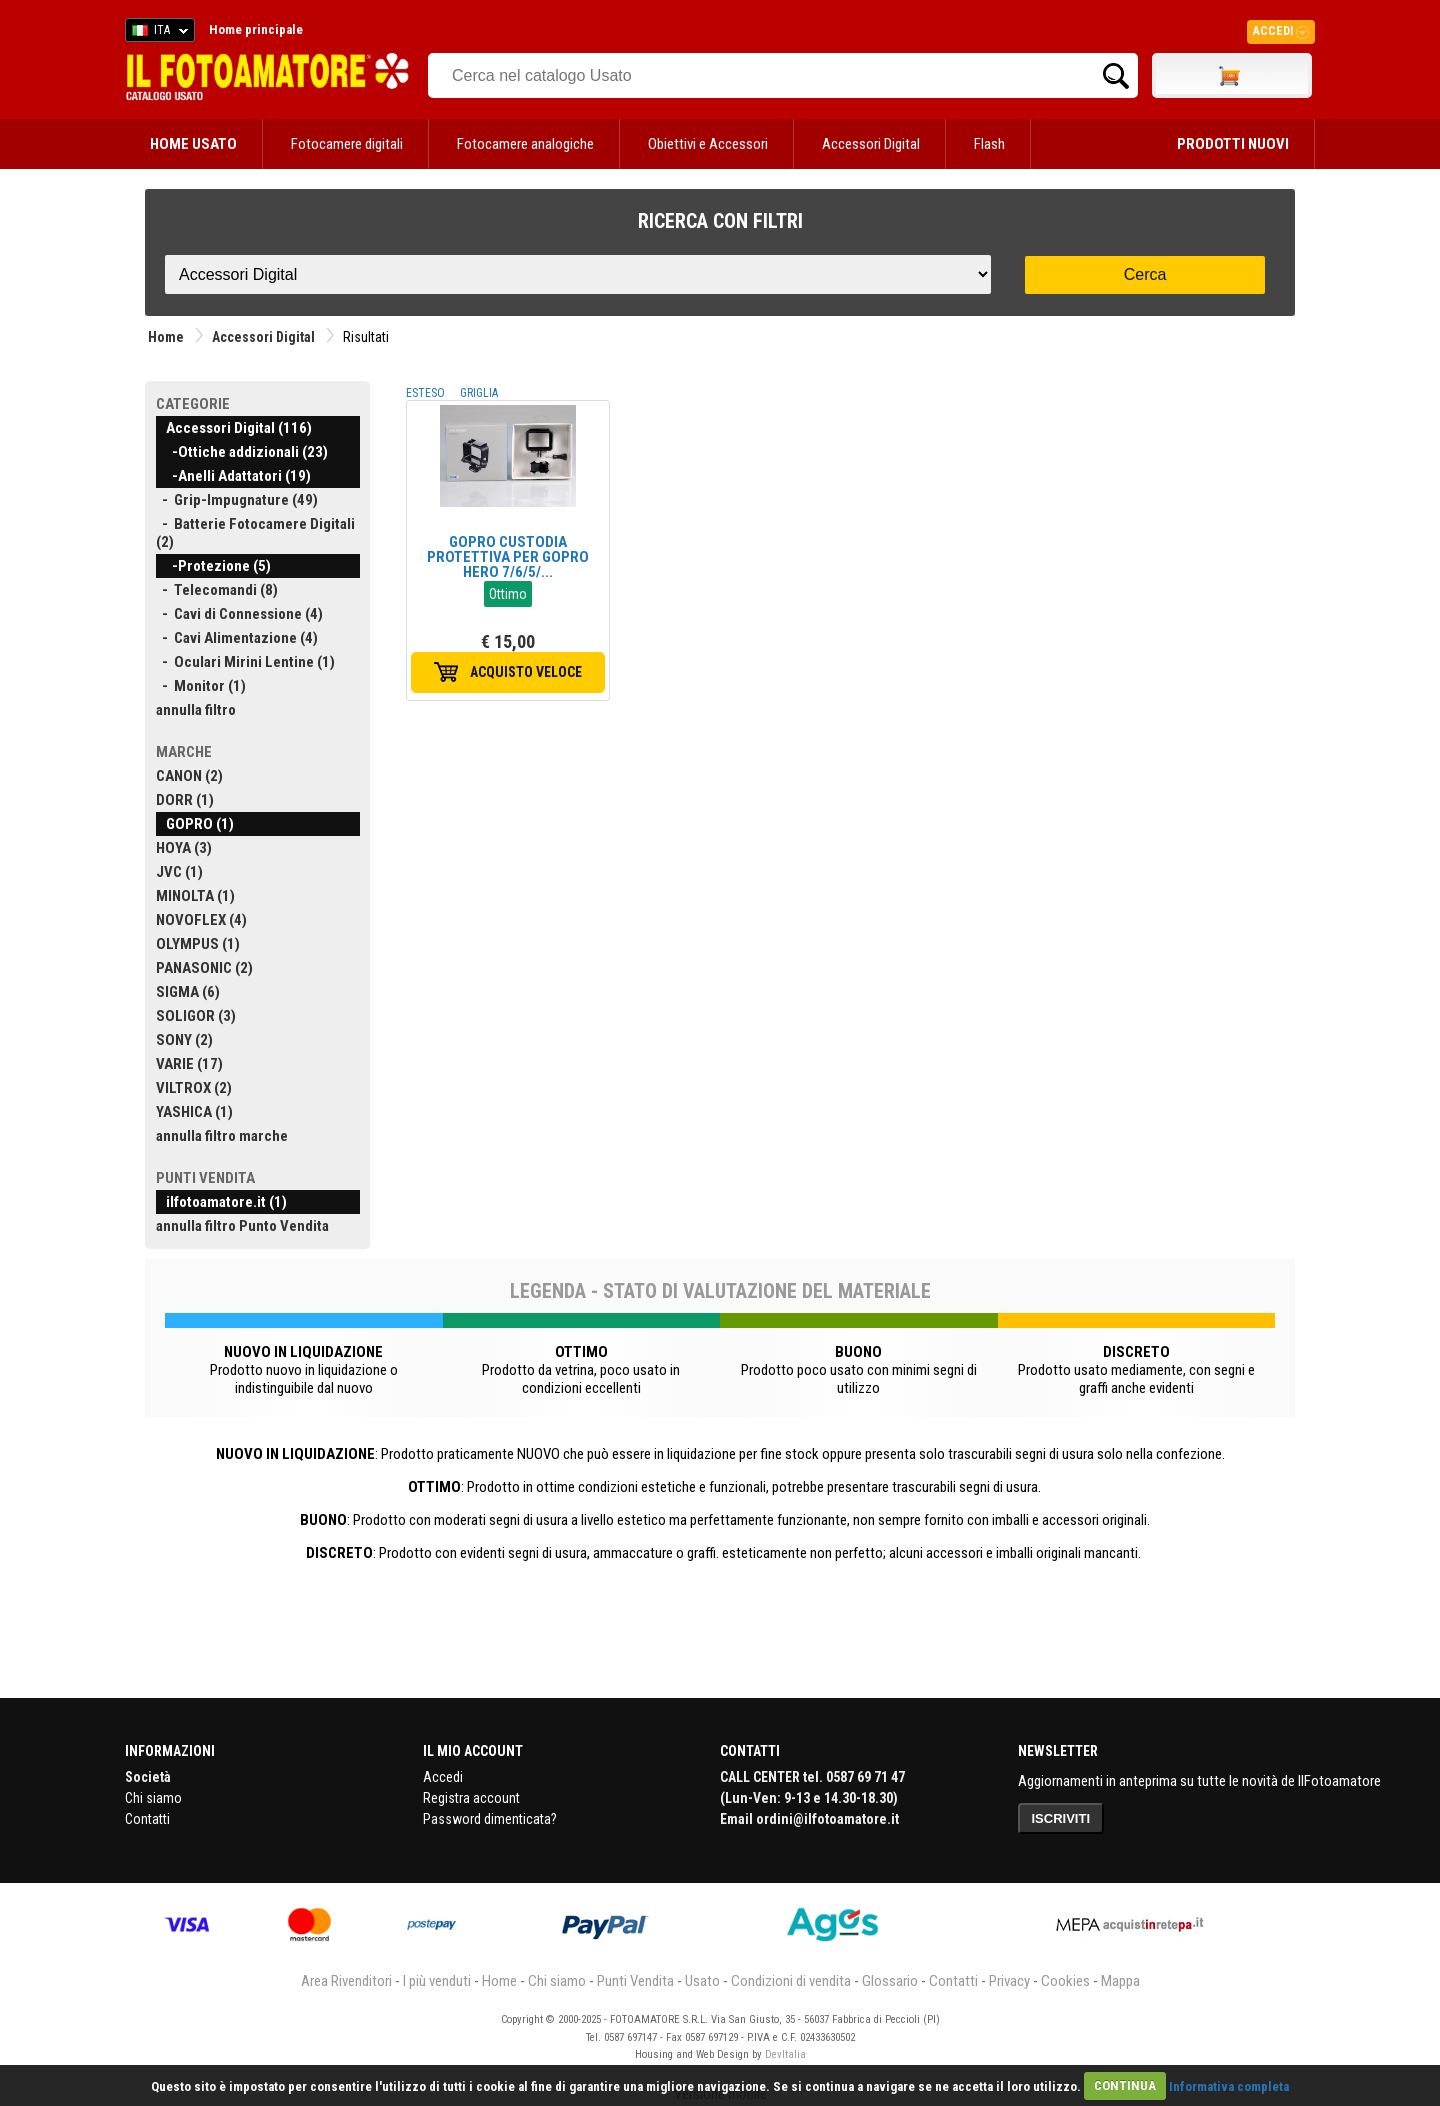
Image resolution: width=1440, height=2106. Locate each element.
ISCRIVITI (1061, 1818)
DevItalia (785, 2054)
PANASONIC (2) (204, 968)
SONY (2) (184, 1040)
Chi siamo (153, 1798)
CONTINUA (1125, 2085)
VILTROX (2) (194, 1088)
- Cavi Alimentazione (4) (237, 638)
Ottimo (508, 594)
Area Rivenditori (346, 1981)
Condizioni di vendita (791, 1981)
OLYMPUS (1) (198, 944)
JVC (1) (179, 872)
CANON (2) (189, 776)
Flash (989, 144)
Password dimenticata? (490, 1819)
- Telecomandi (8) (217, 590)
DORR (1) (185, 800)
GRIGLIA (479, 393)
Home (166, 337)
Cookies (1065, 1981)
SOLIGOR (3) (196, 1016)
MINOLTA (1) (195, 896)
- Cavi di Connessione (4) (239, 614)
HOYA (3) (184, 848)
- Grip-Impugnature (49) (237, 500)
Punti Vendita (635, 1981)
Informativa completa (1229, 2085)
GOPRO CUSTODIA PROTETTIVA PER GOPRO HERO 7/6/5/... (508, 557)
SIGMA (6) (188, 992)
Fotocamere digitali (347, 144)
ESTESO (425, 393)
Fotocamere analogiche (525, 144)
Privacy (1009, 1981)
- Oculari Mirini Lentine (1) (245, 662)
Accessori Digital (871, 144)
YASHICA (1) (194, 1112)
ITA (156, 33)
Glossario (890, 1981)
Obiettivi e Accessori (708, 144)
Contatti (147, 1819)
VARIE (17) (189, 1064)
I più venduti (437, 1981)
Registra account (471, 1798)
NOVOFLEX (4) (201, 920)
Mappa (1120, 1981)
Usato (702, 1981)
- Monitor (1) (201, 686)
